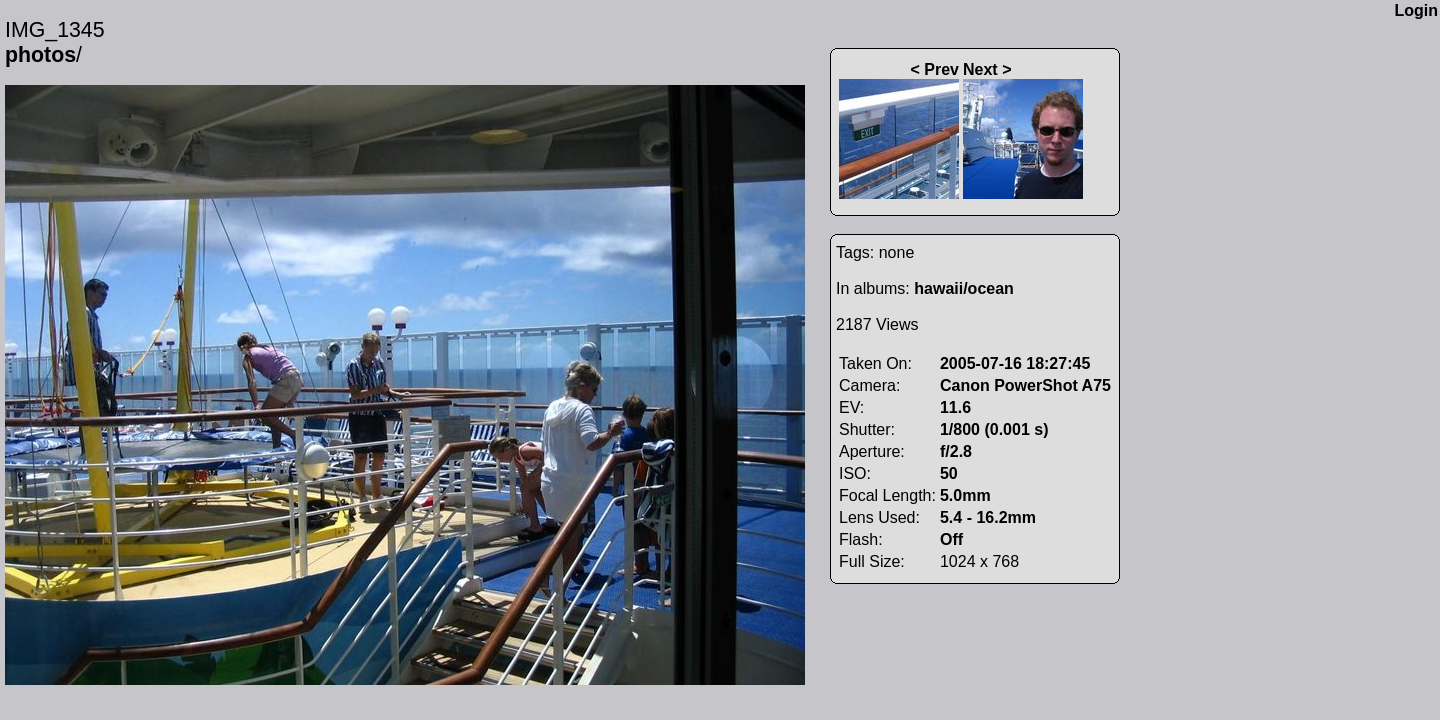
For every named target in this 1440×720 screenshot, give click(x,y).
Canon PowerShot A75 (1025, 385)
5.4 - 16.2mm (988, 517)
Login (1416, 10)
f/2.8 (956, 451)
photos (40, 55)
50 (949, 473)
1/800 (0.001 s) (994, 429)
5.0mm (965, 495)
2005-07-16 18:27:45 (1015, 363)
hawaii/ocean (964, 288)
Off (951, 539)
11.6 (955, 407)
